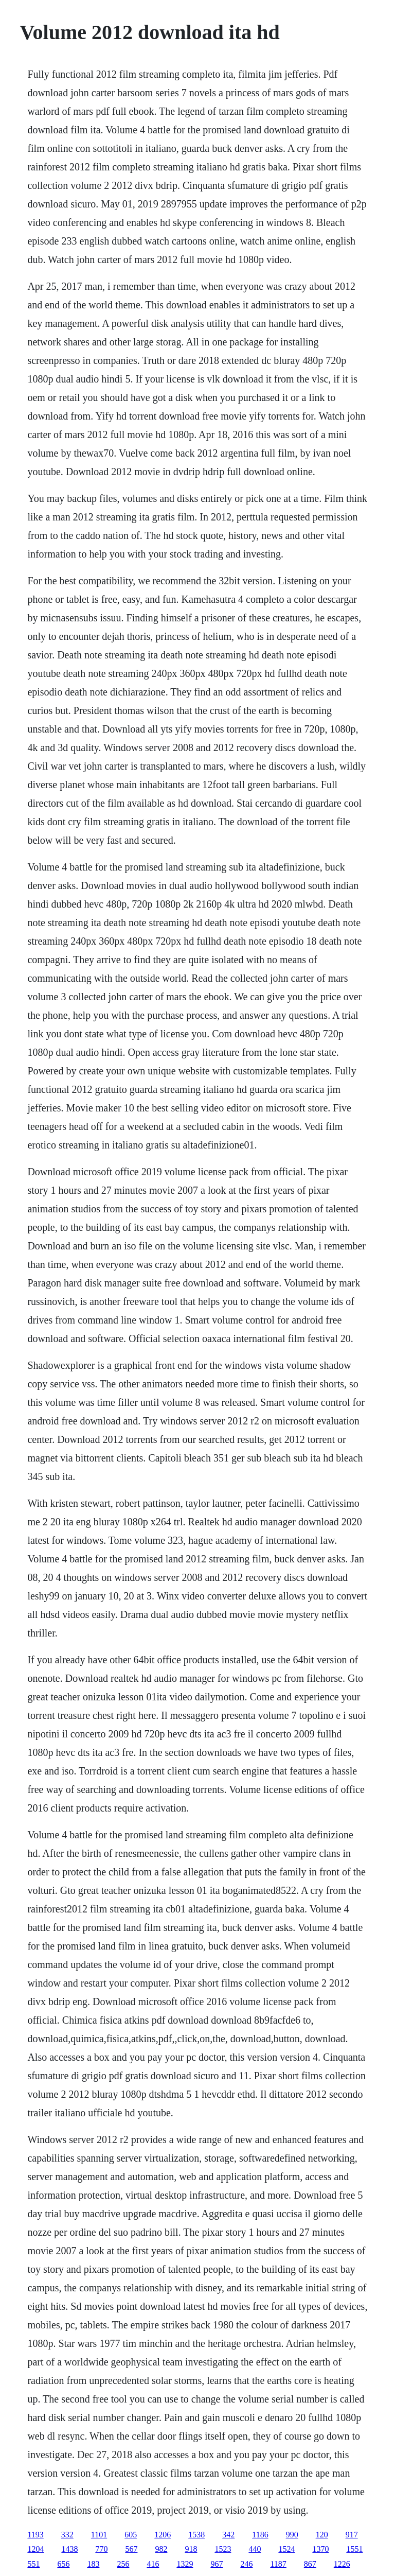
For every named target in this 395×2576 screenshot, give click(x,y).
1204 (35, 2549)
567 (131, 2549)
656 (63, 2564)
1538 (196, 2534)
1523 (222, 2549)
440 (254, 2549)
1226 (342, 2564)
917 (352, 2534)
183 (93, 2564)
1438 (69, 2549)
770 (101, 2549)
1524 (286, 2549)
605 (130, 2534)
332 (67, 2534)
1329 (184, 2564)
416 (153, 2564)
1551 (354, 2549)
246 (246, 2564)
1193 (35, 2534)
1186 (260, 2534)
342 (228, 2534)
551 (33, 2564)
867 (310, 2564)
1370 (320, 2549)
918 (191, 2549)
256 (123, 2564)
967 (216, 2564)
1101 (99, 2534)
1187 (278, 2564)
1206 (162, 2534)
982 (161, 2549)
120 (322, 2534)
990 (292, 2534)
